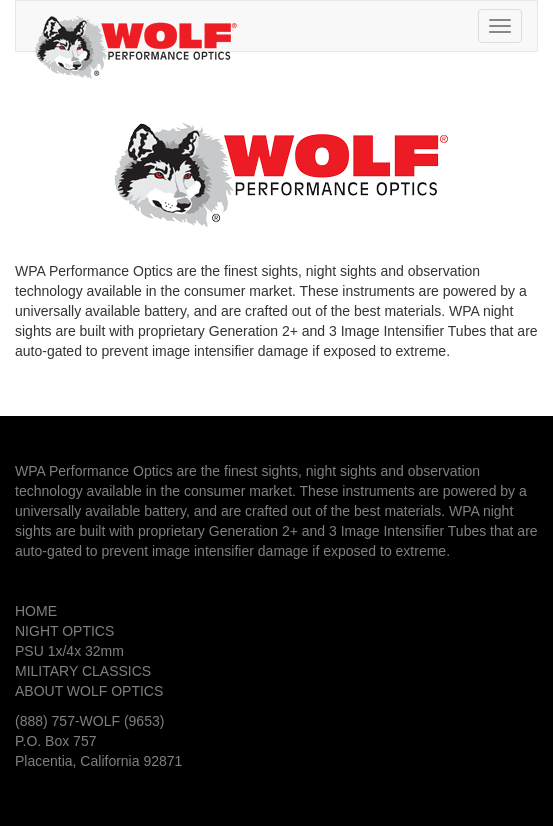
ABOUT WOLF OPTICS (89, 691)
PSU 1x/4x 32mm (69, 651)
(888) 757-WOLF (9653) (89, 721)
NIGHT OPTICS (64, 631)
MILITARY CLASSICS (83, 671)
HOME (36, 611)
